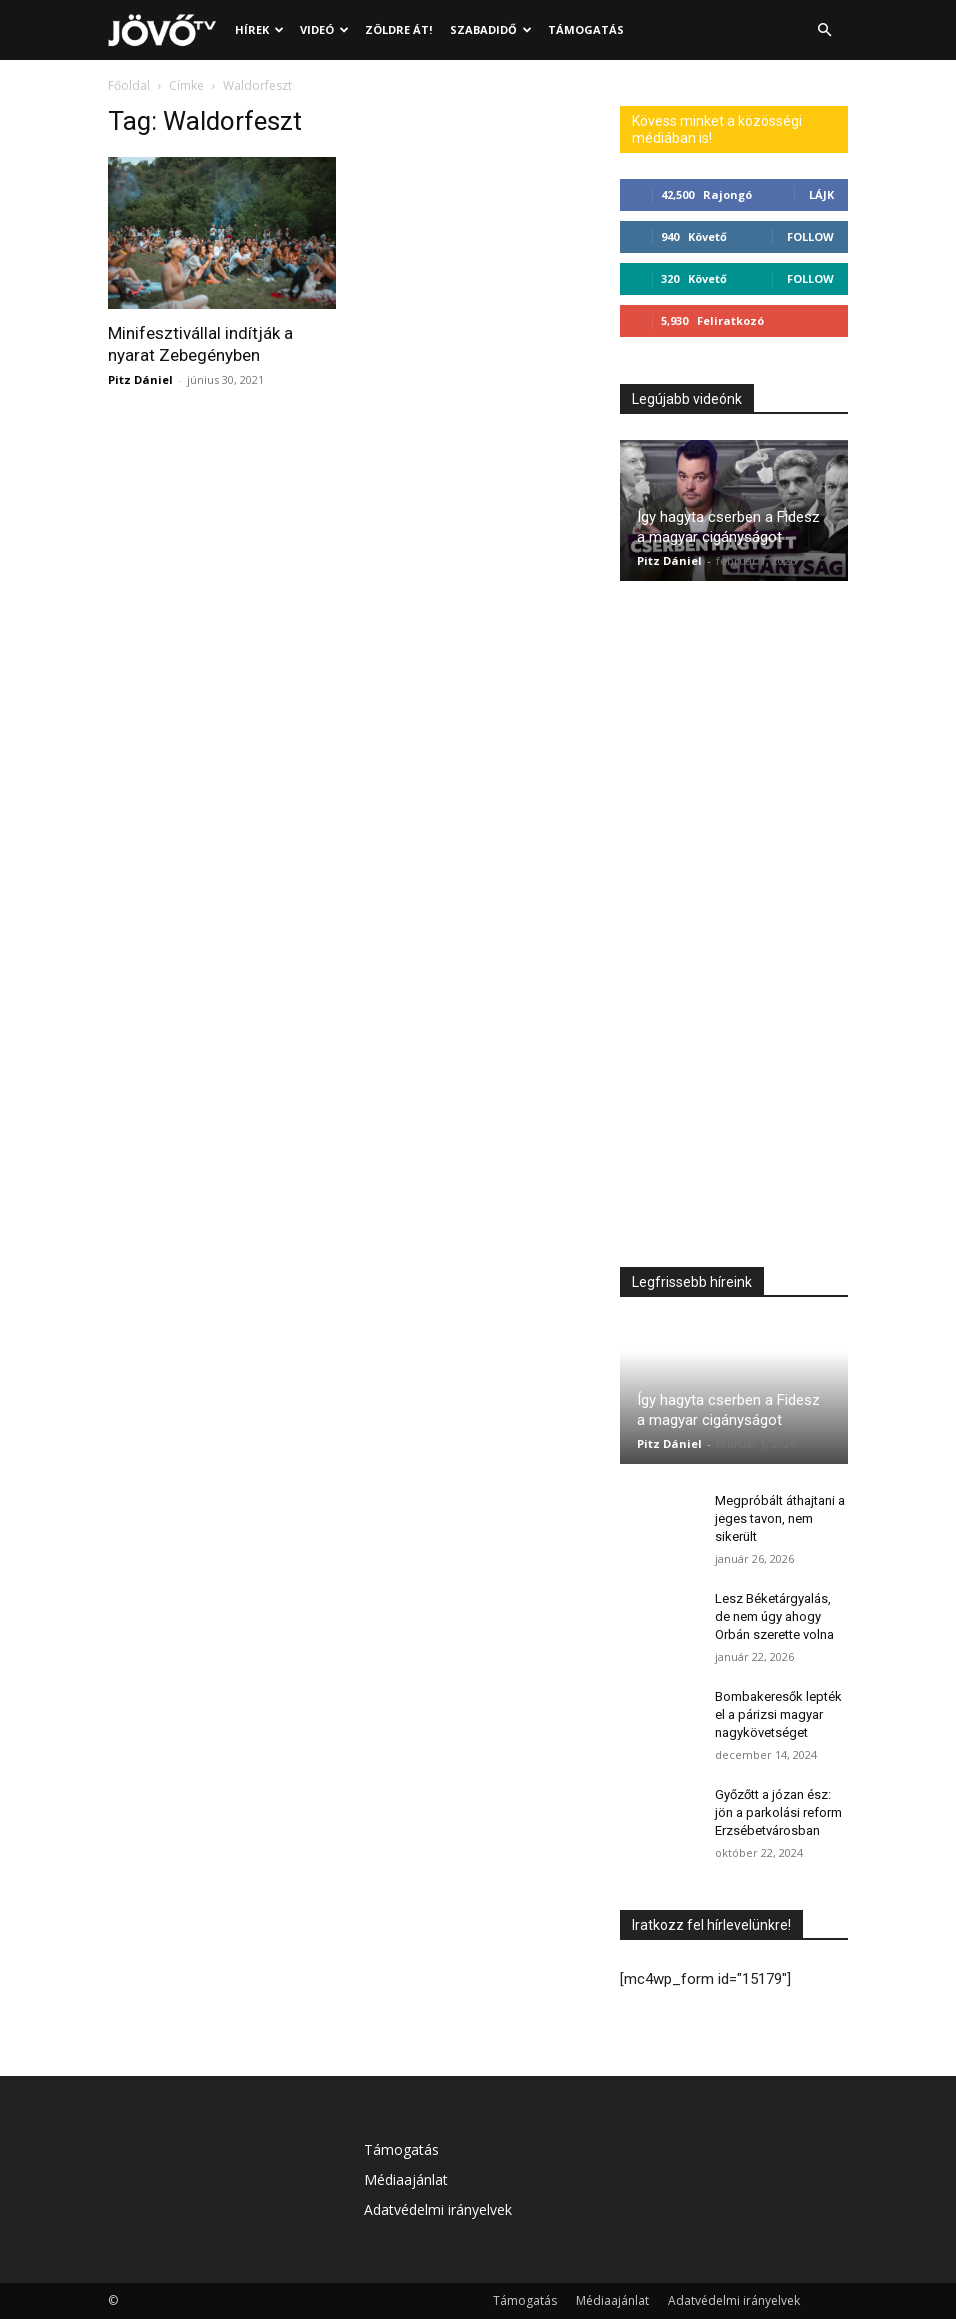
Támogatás (586, 29)
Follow (810, 236)
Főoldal (129, 85)
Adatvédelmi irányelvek (438, 2209)
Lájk (821, 194)
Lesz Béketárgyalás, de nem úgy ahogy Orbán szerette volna (774, 1616)
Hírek (259, 29)
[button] (824, 30)
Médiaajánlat (406, 2179)
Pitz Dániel (140, 379)
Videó (324, 29)
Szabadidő (491, 29)
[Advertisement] (734, 929)
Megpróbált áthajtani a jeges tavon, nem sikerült (780, 1518)
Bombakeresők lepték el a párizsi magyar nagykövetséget (778, 1714)
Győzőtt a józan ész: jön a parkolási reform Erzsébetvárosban (778, 1812)
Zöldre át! (398, 29)
